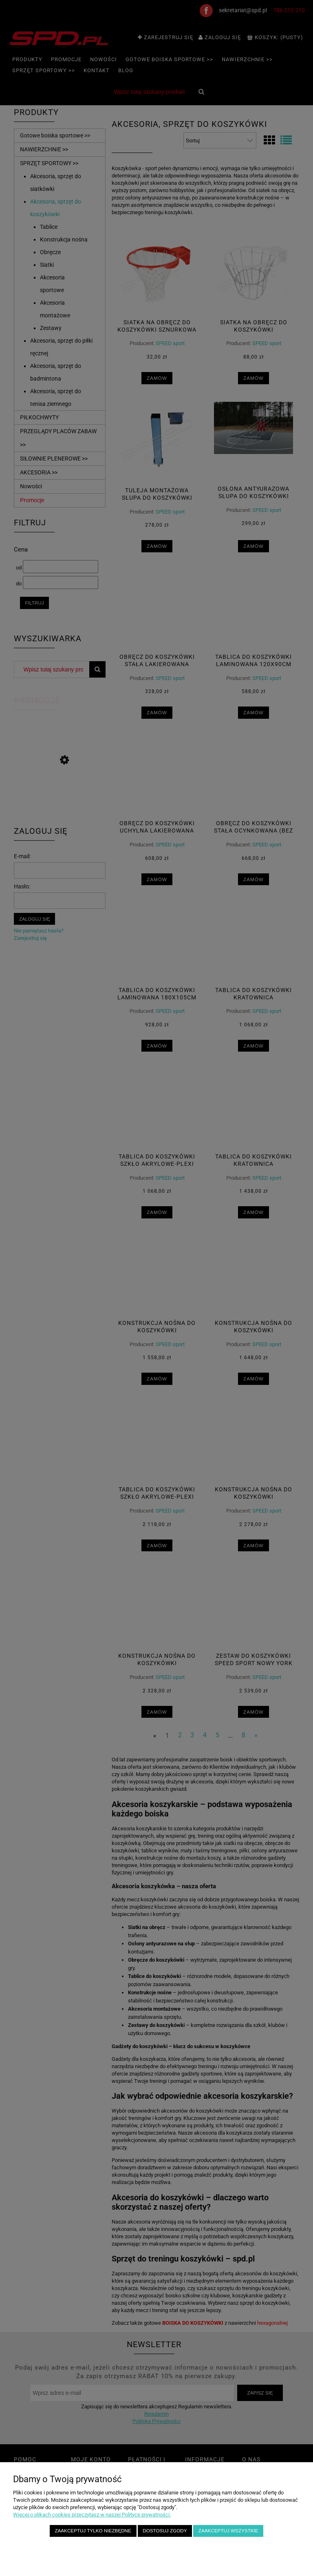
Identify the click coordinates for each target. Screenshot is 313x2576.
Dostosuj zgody (165, 2530)
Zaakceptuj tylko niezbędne (93, 2530)
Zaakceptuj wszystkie (228, 2530)
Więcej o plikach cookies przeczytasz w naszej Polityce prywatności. (92, 2515)
